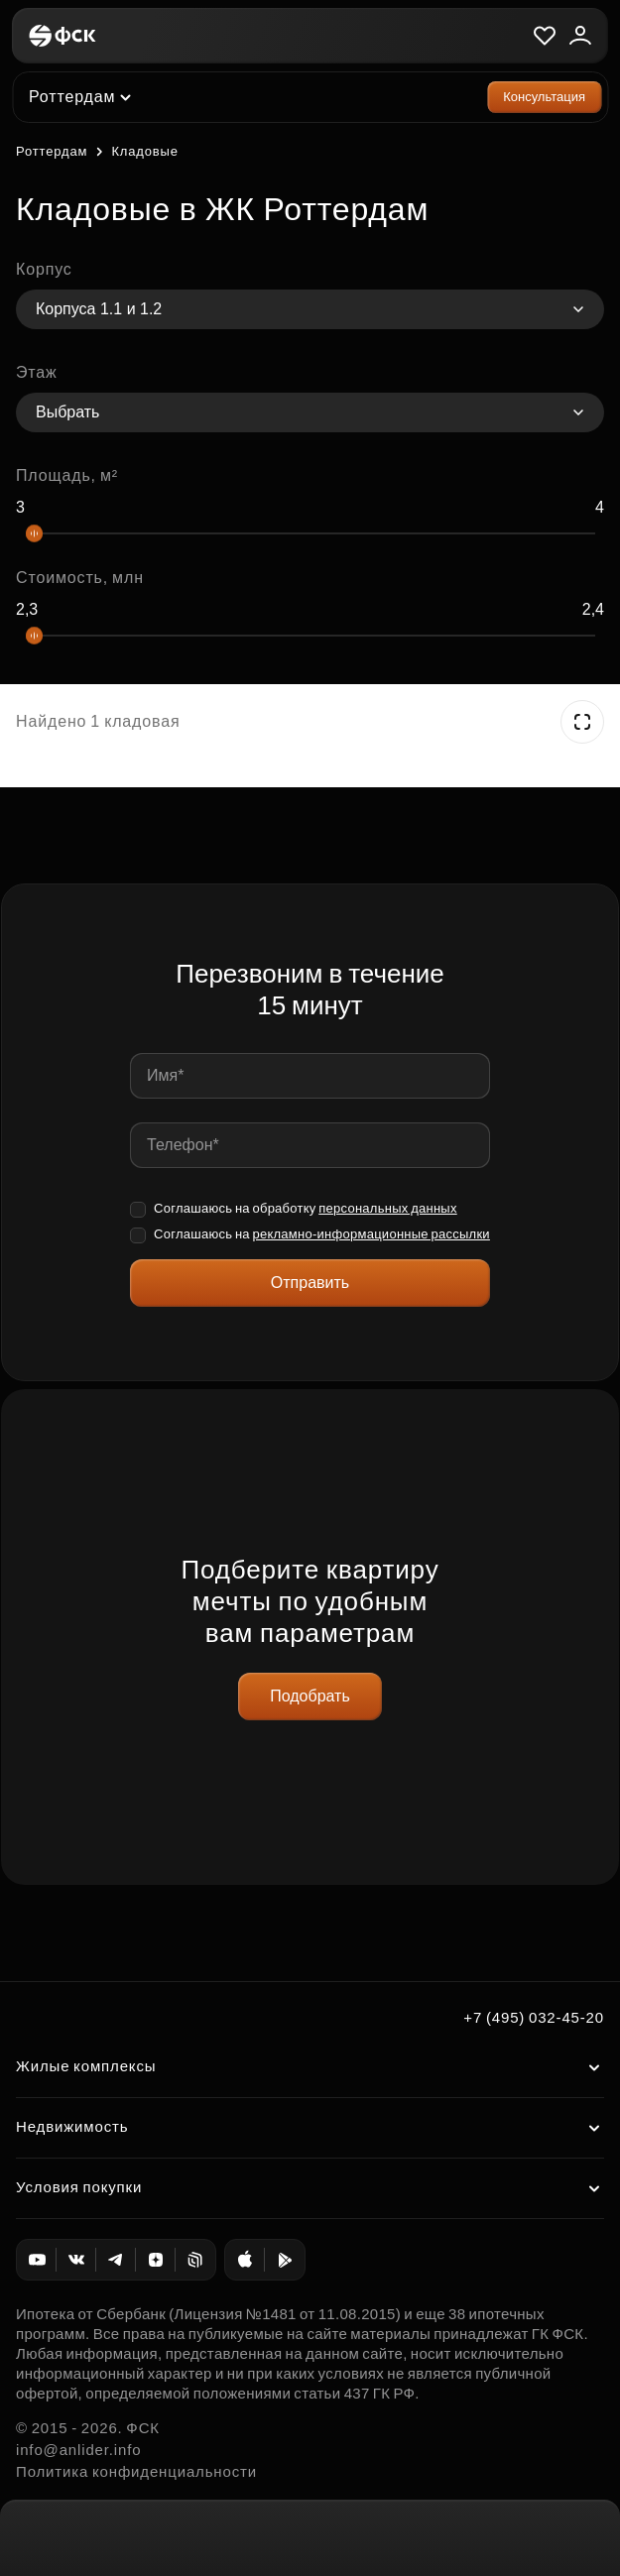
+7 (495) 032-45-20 (533, 2017)
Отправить (310, 1282)
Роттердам (51, 151)
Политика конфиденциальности (136, 2471)
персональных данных (387, 1208)
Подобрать (310, 1696)
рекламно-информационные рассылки (370, 1234)
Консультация (544, 96)
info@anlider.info (78, 2449)
